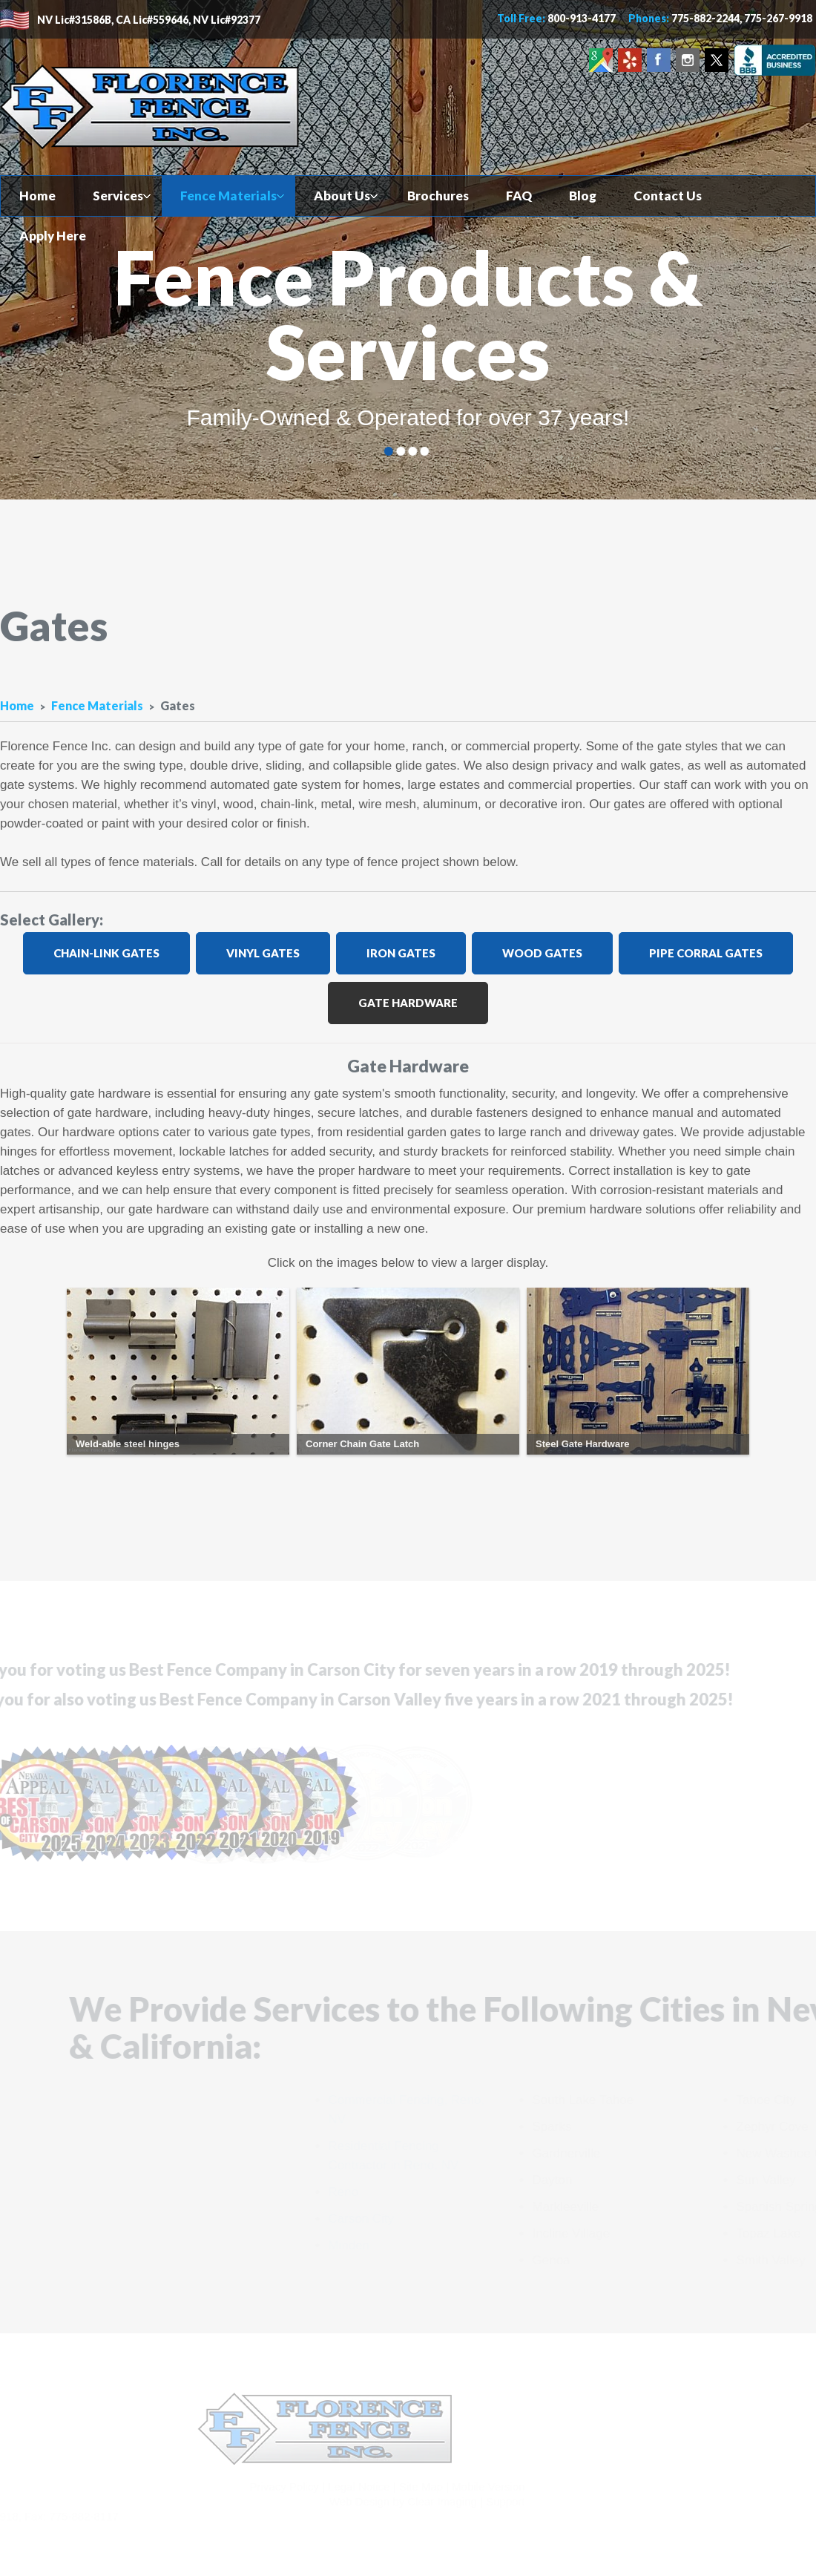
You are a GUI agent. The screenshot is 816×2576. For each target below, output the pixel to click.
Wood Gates (541, 953)
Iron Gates (399, 953)
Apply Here (52, 235)
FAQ (519, 195)
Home (37, 195)
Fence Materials (228, 195)
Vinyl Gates (261, 953)
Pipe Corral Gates (704, 953)
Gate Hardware (406, 1002)
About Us (342, 195)
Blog (582, 195)
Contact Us (668, 195)
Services (118, 195)
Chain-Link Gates (105, 953)
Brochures (438, 195)
